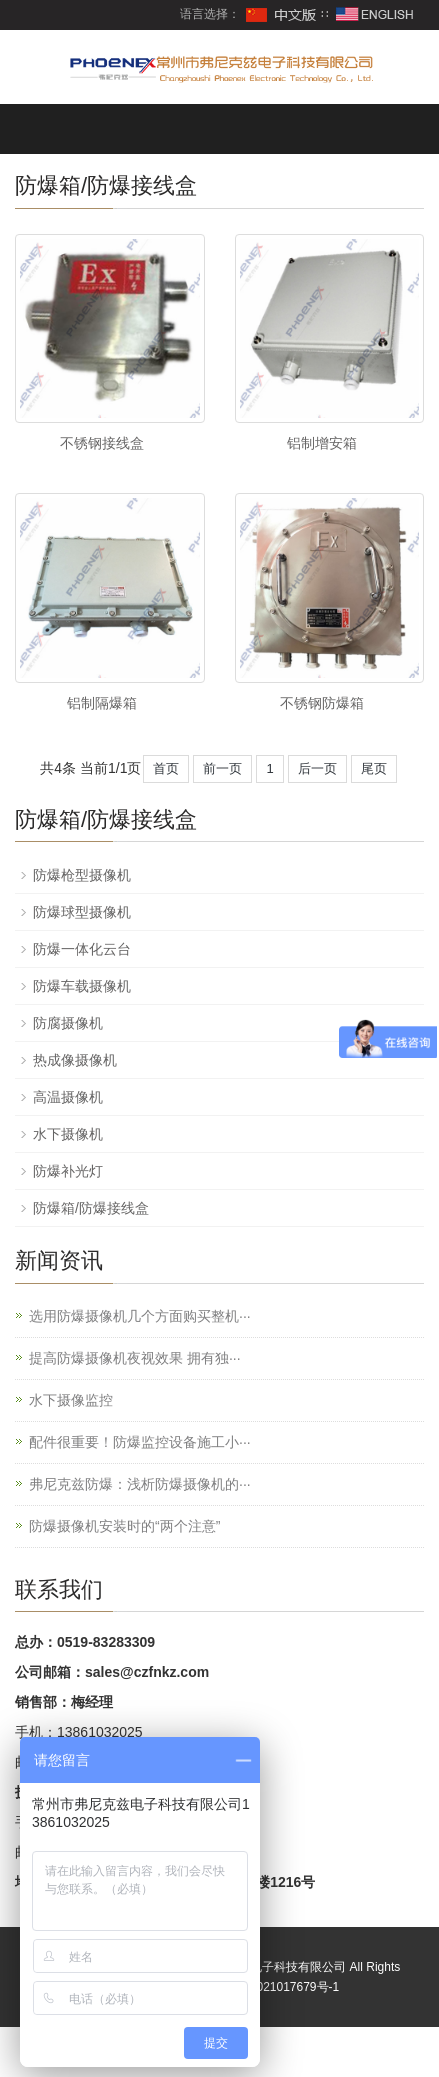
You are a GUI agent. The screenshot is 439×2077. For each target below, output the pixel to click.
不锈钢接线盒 (102, 443)
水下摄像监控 (71, 1400)
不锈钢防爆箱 (322, 703)
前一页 (222, 768)
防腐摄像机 (68, 1023)
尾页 (374, 768)
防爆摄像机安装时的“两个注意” (124, 1526)
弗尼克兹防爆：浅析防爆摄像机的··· (140, 1484)
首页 (166, 768)
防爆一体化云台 (82, 949)
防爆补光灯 (68, 1171)
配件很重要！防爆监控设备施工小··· (140, 1442)
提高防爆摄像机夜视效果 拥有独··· (135, 1358)
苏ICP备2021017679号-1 (272, 1987)
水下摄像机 (68, 1134)
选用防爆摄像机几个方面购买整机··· (140, 1316)
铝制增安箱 (322, 443)
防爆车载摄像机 (82, 986)
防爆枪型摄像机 (82, 875)
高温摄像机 (68, 1097)
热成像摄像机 (75, 1060)
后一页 (317, 768)
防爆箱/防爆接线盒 (91, 1208)
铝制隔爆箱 (102, 703)
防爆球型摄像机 (82, 912)
